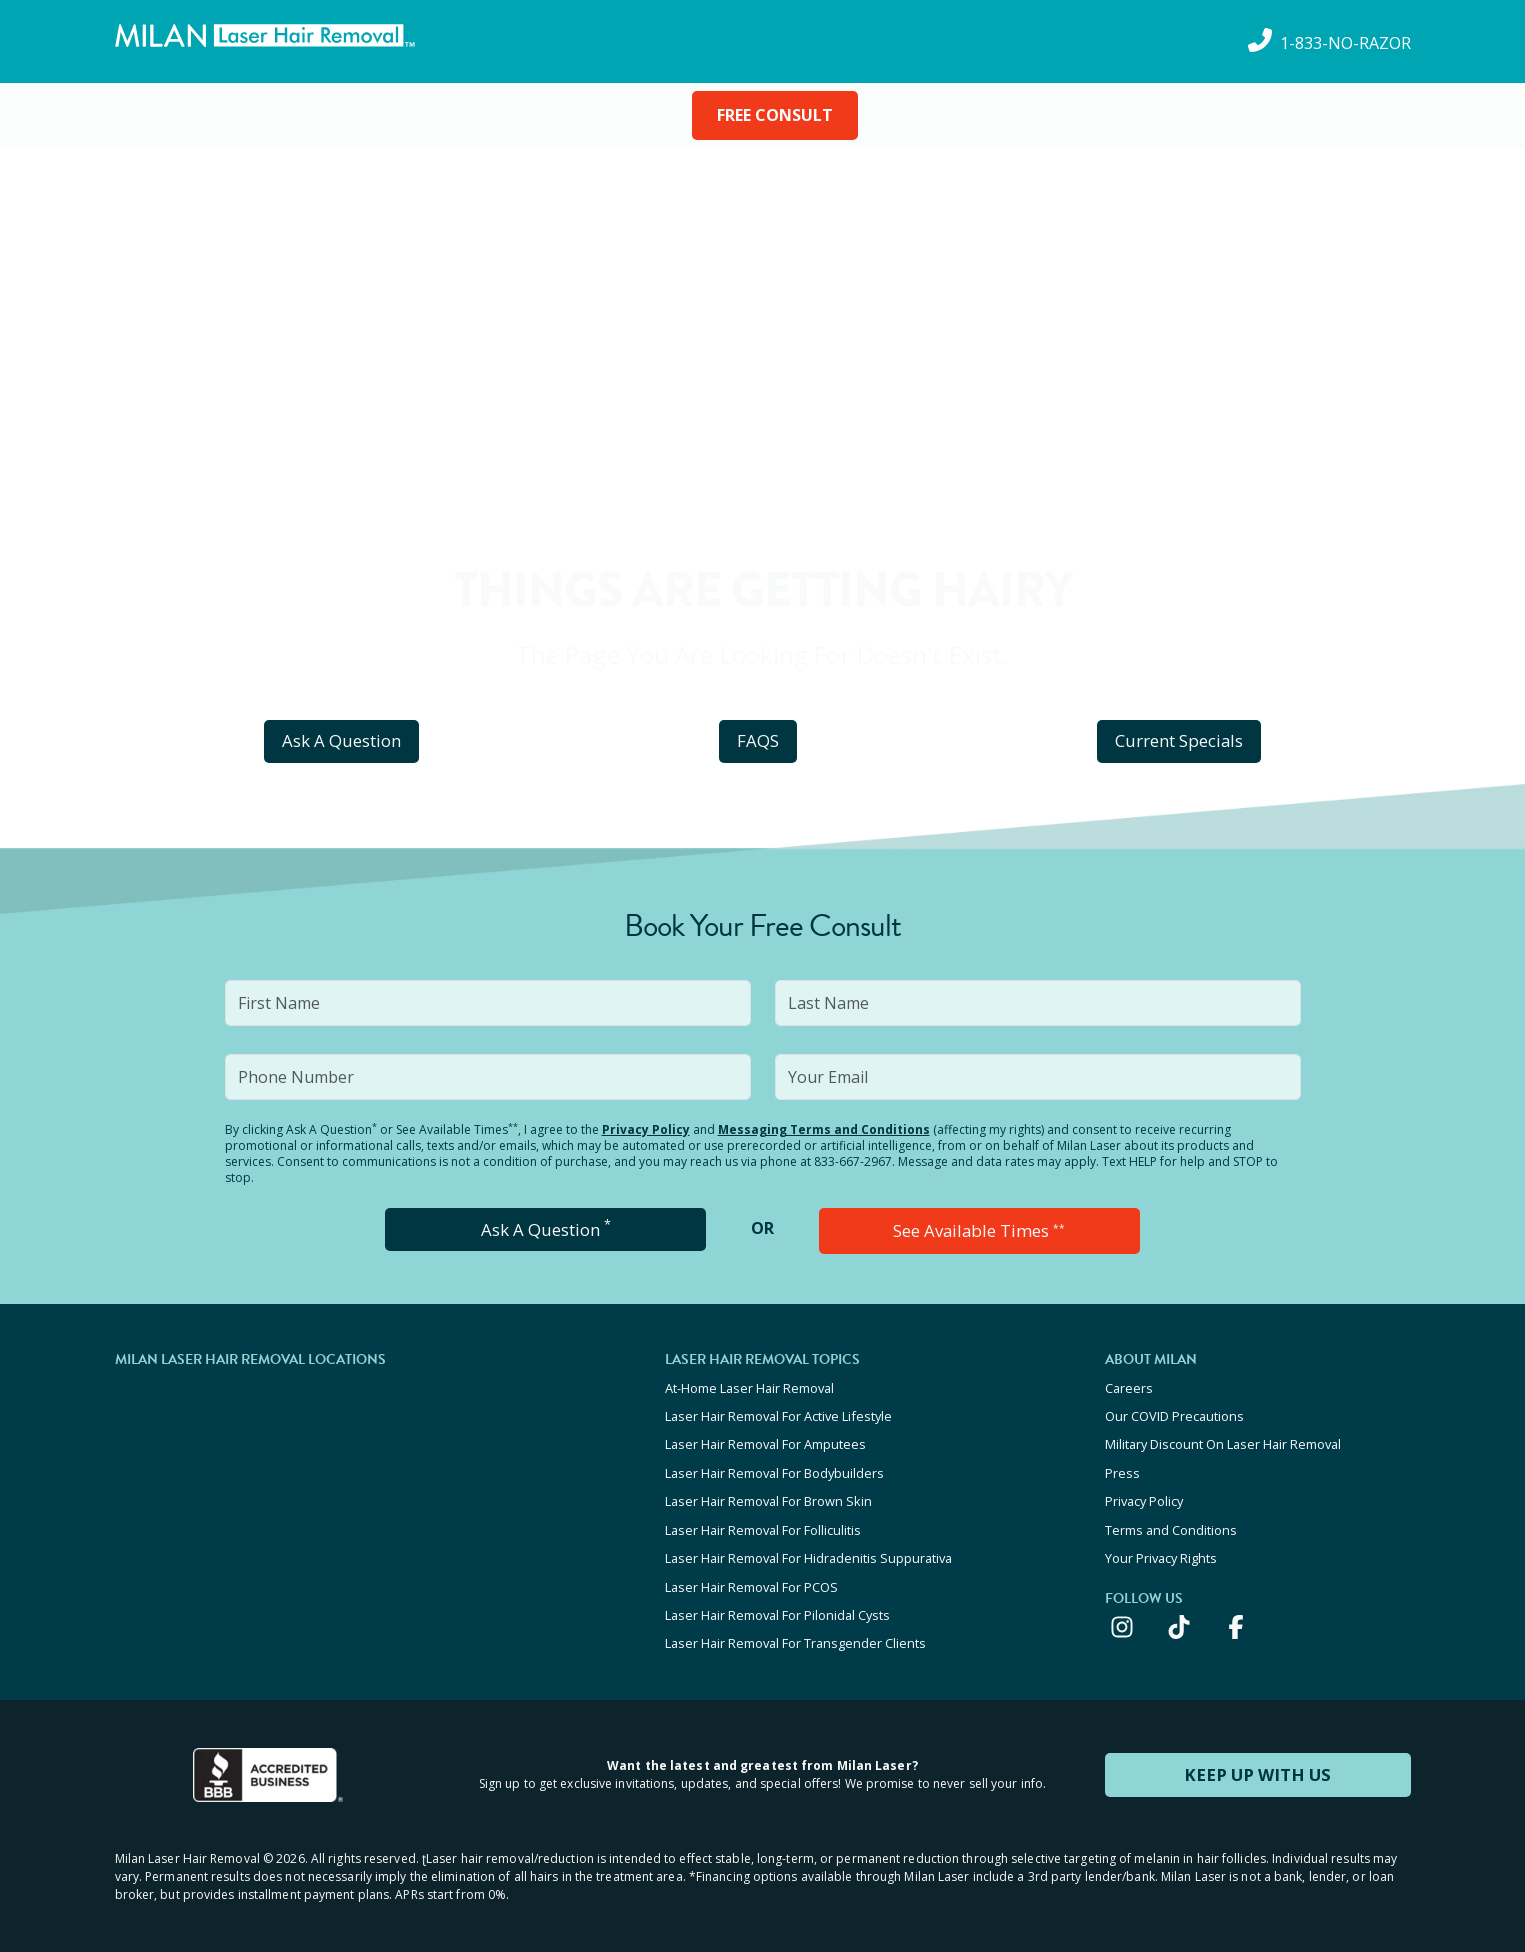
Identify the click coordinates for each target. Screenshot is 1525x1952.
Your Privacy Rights (1161, 1548)
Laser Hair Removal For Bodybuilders (774, 1467)
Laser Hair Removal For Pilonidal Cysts (777, 1602)
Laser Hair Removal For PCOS (751, 1575)
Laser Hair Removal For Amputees (765, 1440)
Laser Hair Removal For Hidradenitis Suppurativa (808, 1548)
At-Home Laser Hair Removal (749, 1386)
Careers (1129, 1386)
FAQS (758, 740)
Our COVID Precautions (1174, 1413)
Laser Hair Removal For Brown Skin (768, 1494)
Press (1122, 1467)
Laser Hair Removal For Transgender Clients (795, 1629)
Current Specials (1179, 740)
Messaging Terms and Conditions (824, 1129)
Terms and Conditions (1171, 1521)
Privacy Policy (646, 1129)
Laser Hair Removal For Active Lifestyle (778, 1413)
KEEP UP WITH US (1258, 1759)
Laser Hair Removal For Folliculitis (763, 1521)
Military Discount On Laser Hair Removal (1223, 1440)
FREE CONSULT (775, 115)
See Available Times (979, 1230)
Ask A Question (342, 740)
